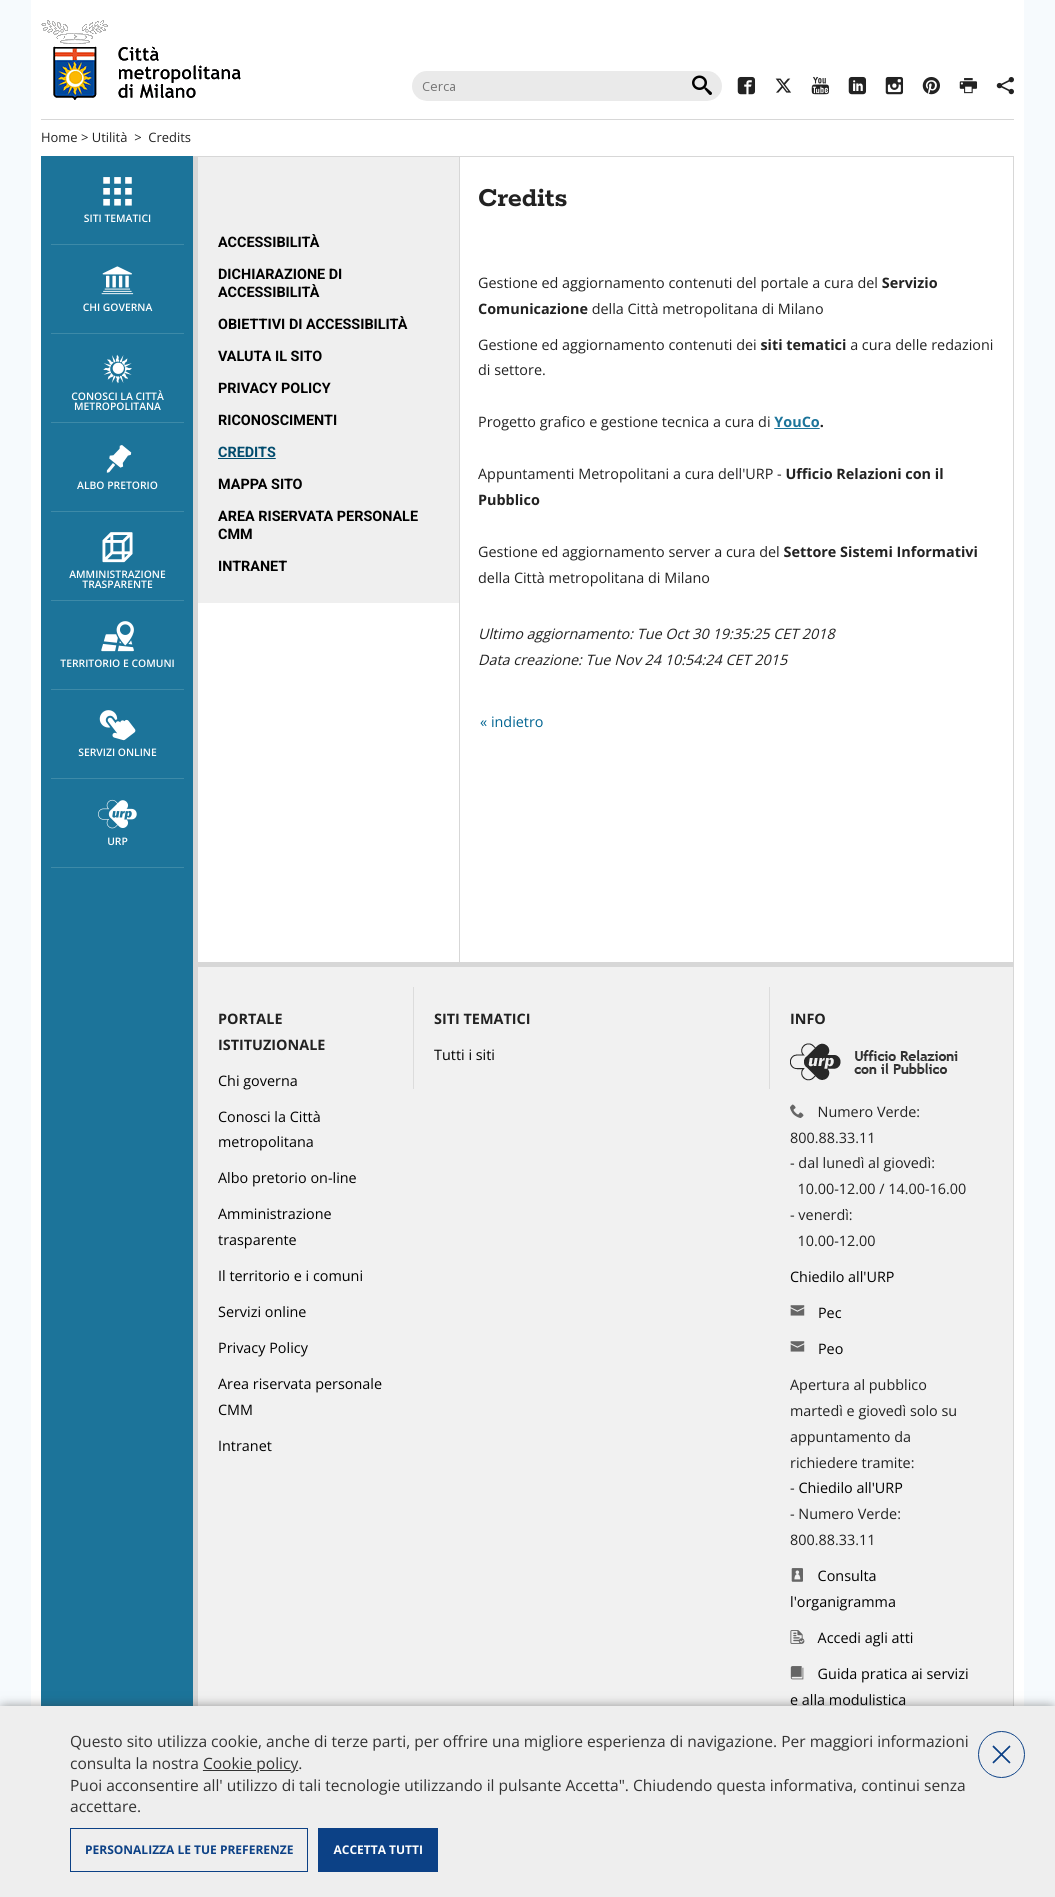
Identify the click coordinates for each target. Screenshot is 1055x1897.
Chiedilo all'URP (844, 1277)
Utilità (110, 137)
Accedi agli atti (866, 1638)
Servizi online (117, 735)
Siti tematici (117, 201)
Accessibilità (268, 242)
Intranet (252, 566)
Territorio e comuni (117, 646)
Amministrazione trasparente (117, 562)
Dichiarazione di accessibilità (280, 283)
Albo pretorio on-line (287, 1178)
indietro (517, 722)
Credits (247, 452)
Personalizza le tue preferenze (189, 1849)
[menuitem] (117, 200)
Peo (830, 1349)
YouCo (796, 422)
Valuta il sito (270, 356)
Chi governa (258, 1081)
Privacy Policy (274, 388)
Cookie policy (250, 1763)
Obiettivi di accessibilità (312, 324)
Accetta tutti (377, 1849)
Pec (830, 1313)
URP (117, 824)
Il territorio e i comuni (290, 1276)
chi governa (117, 290)
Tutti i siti (464, 1055)
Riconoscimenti (277, 420)
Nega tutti (1001, 1754)
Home (59, 137)
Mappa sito (260, 484)
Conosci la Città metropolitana (117, 384)
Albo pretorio (117, 468)
